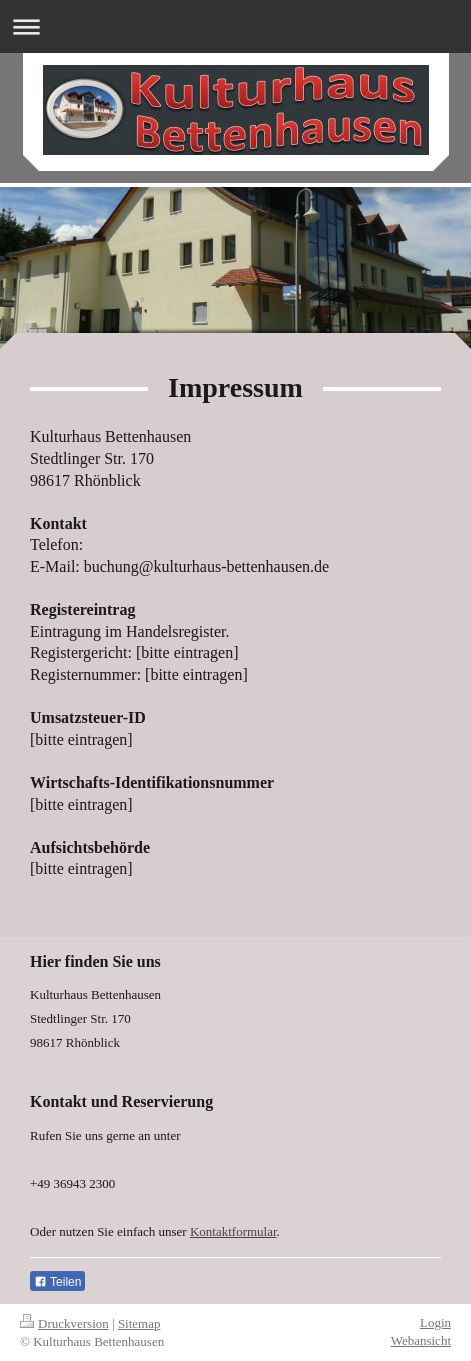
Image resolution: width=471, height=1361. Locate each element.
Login (435, 1322)
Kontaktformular (233, 1231)
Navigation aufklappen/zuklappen (235, 26)
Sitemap (139, 1323)
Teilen (57, 1282)
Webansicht (421, 1340)
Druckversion (64, 1323)
